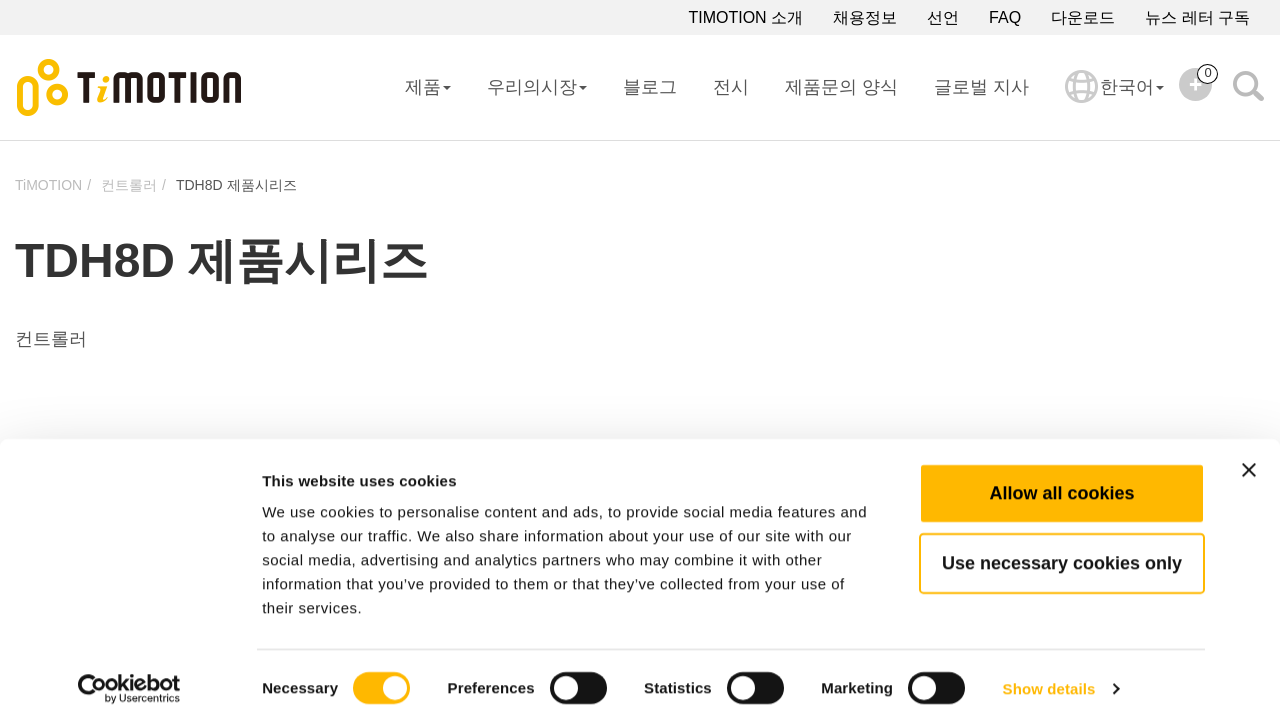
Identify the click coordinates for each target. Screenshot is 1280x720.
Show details (1049, 680)
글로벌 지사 (981, 87)
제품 (428, 87)
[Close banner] (1249, 462)
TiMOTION (48, 185)
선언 (943, 17)
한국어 (1114, 100)
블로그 (650, 87)
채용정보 (865, 17)
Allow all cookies (1061, 485)
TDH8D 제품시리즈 (236, 185)
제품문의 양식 (841, 87)
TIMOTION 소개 (745, 17)
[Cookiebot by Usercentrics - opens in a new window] (129, 681)
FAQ (1005, 17)
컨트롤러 (129, 185)
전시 (731, 87)
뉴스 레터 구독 (1197, 17)
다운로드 (1083, 17)
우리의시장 (537, 87)
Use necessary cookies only (1062, 555)
